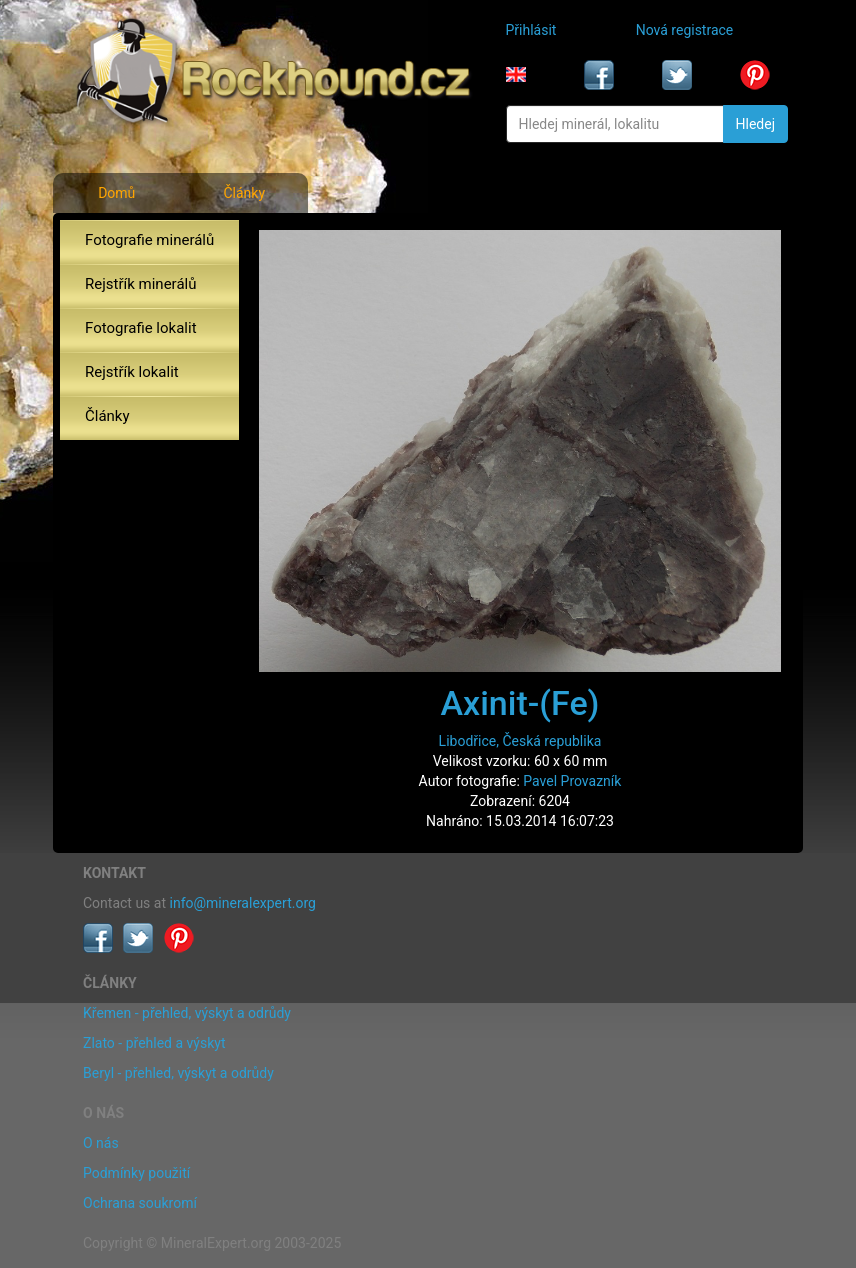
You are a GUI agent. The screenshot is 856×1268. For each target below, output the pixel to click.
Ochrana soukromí (140, 1203)
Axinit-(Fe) (519, 703)
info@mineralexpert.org (243, 903)
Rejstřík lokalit (132, 372)
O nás (101, 1143)
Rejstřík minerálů (140, 284)
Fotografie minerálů (149, 240)
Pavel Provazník (572, 781)
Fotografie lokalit (141, 328)
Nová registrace (685, 30)
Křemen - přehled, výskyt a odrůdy (187, 1013)
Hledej (755, 124)
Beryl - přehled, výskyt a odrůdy (178, 1073)
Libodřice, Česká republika (520, 741)
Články (244, 193)
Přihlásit (531, 30)
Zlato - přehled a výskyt (154, 1043)
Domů (116, 193)
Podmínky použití (136, 1173)
